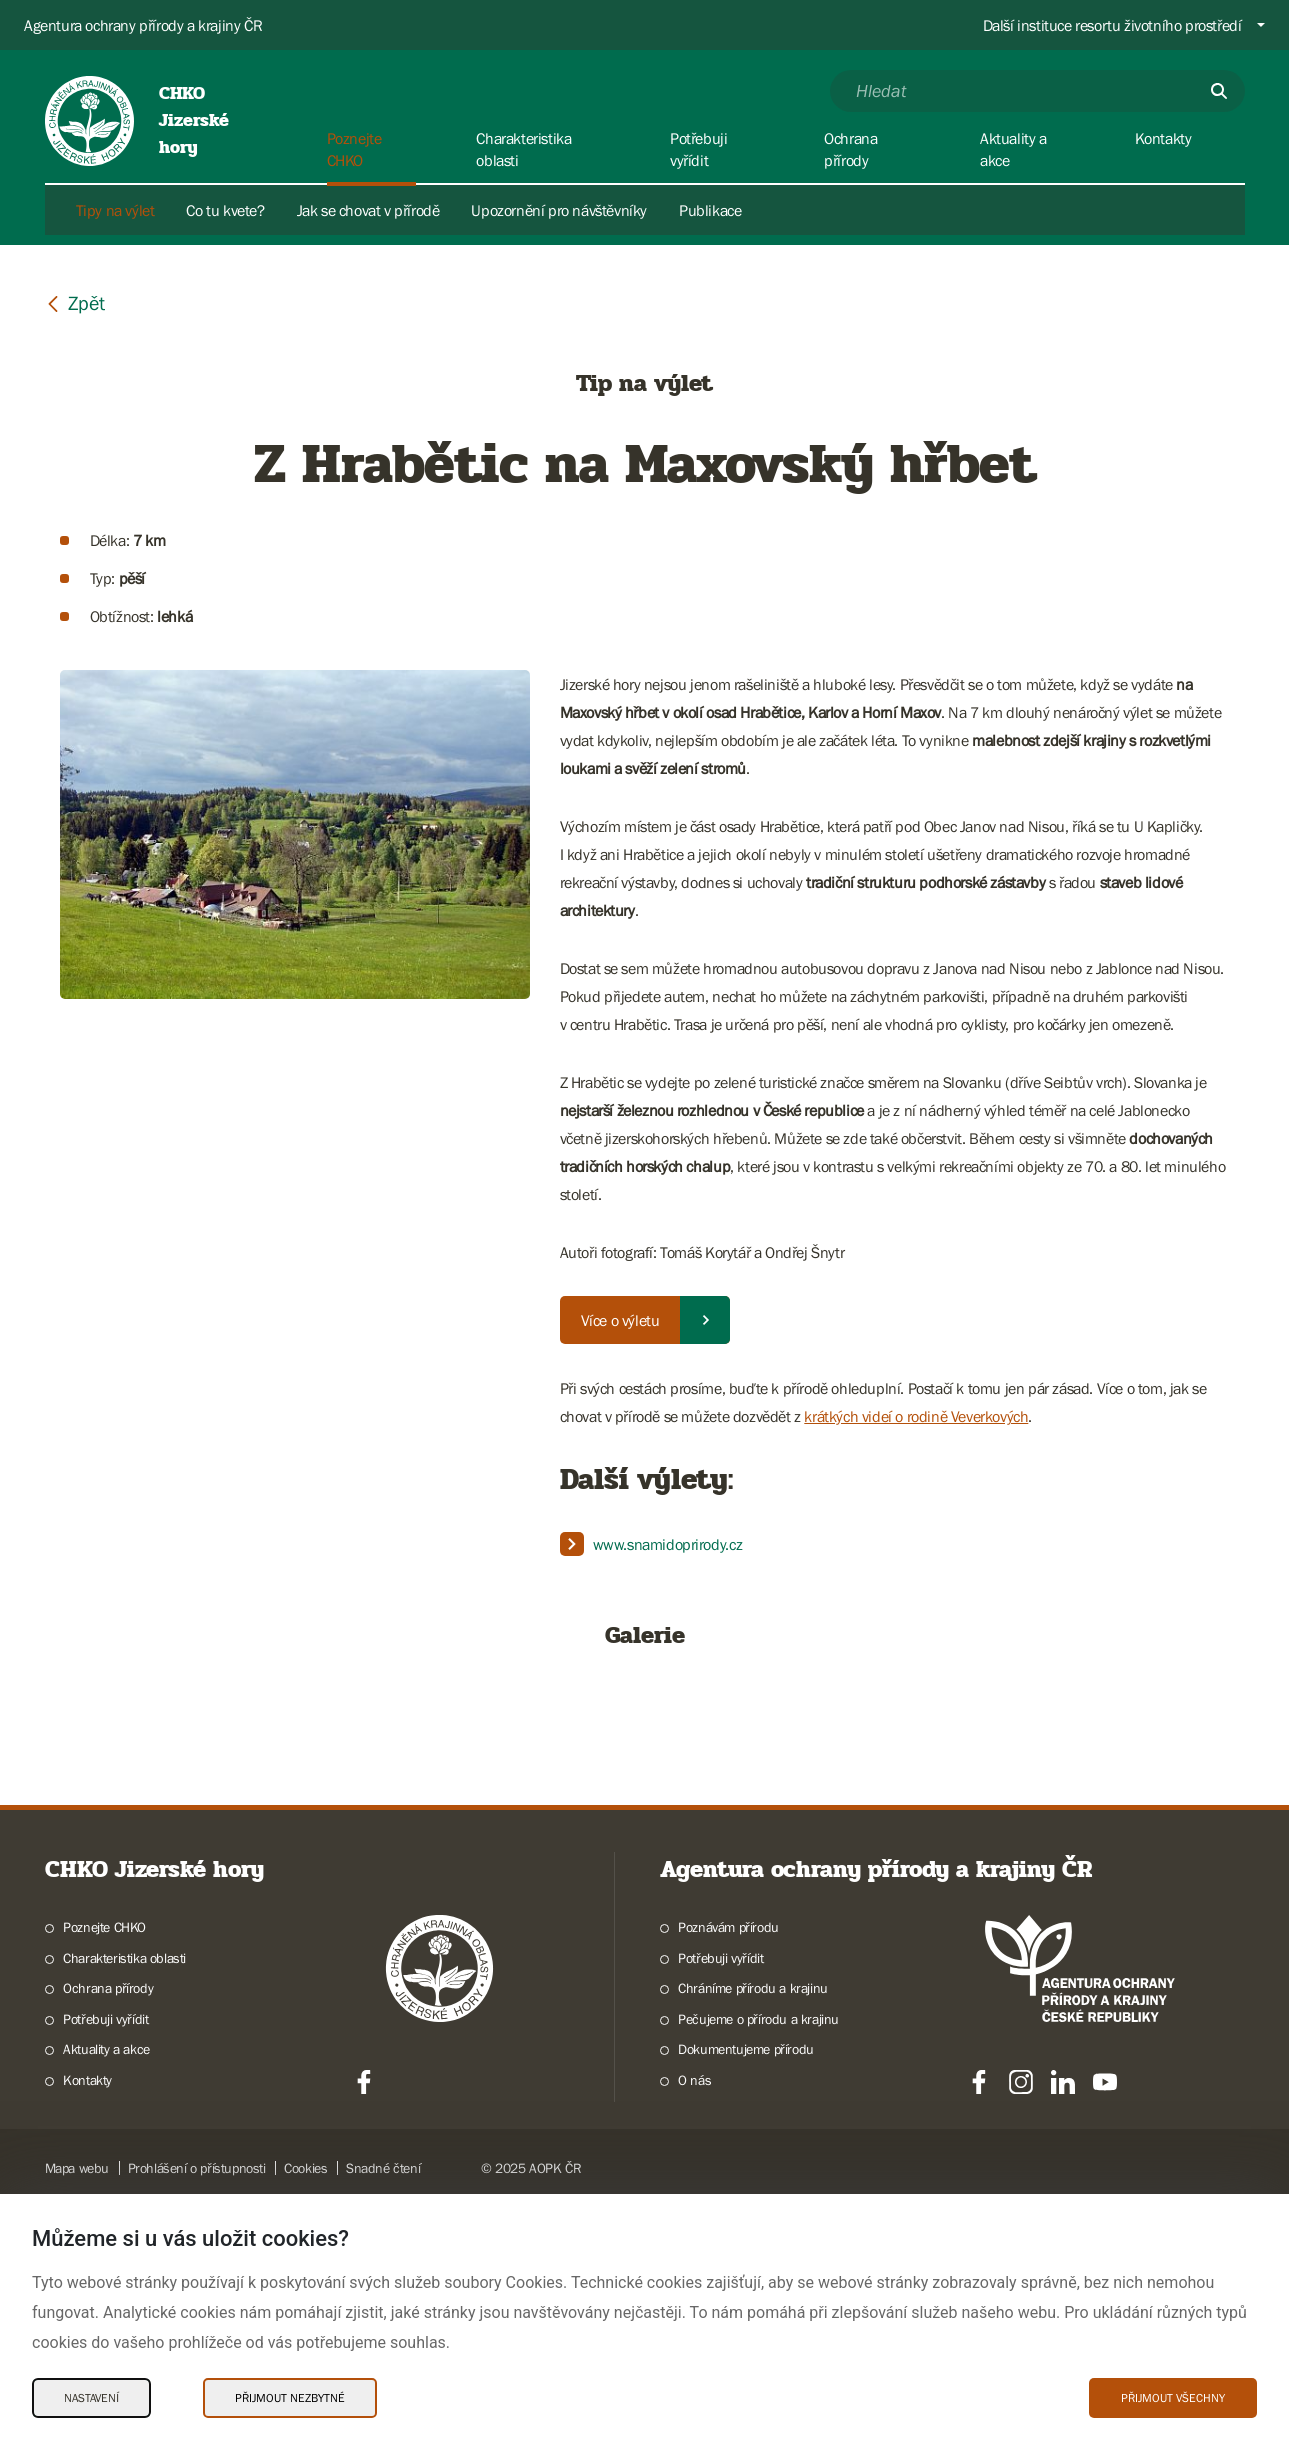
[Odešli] (1219, 91)
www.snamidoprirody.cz (668, 1544)
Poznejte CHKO (104, 2173)
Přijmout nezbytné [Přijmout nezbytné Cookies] (290, 2398)
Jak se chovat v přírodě (368, 210)
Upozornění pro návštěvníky (559, 210)
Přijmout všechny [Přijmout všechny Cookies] (1173, 2398)
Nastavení (91, 2398)
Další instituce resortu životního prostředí (1112, 25)
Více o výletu (620, 1320)
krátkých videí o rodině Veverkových (916, 1416)
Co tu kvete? (225, 210)
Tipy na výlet (115, 210)
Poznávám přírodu (728, 2173)
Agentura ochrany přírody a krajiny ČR (143, 25)
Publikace (710, 210)
